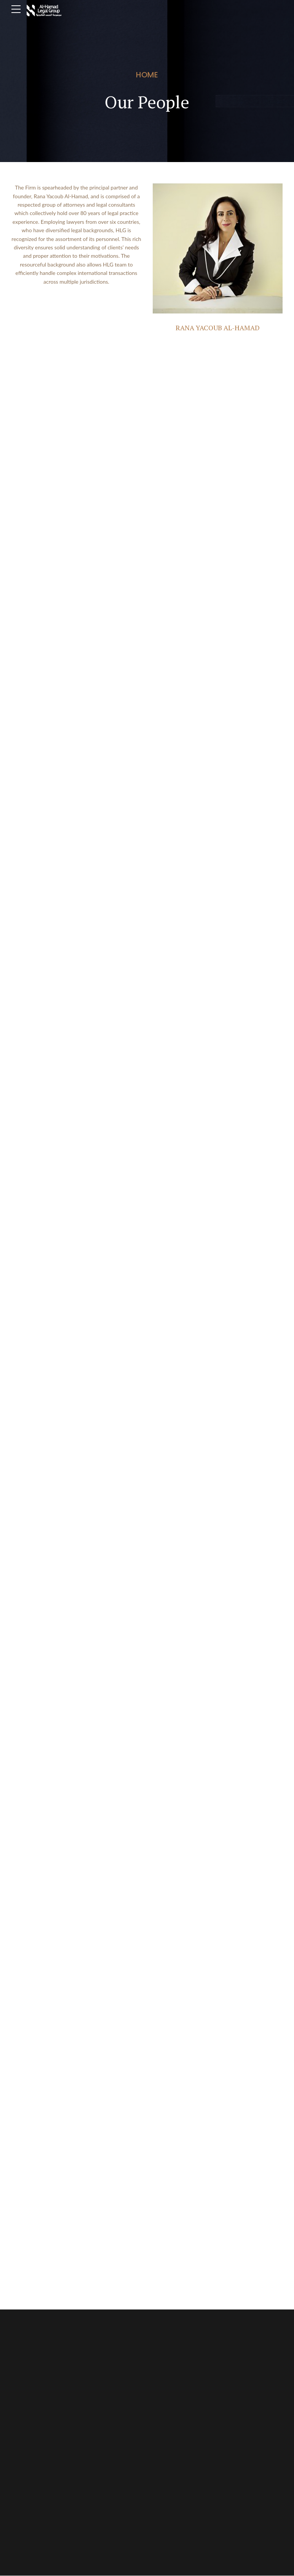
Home (147, 74)
